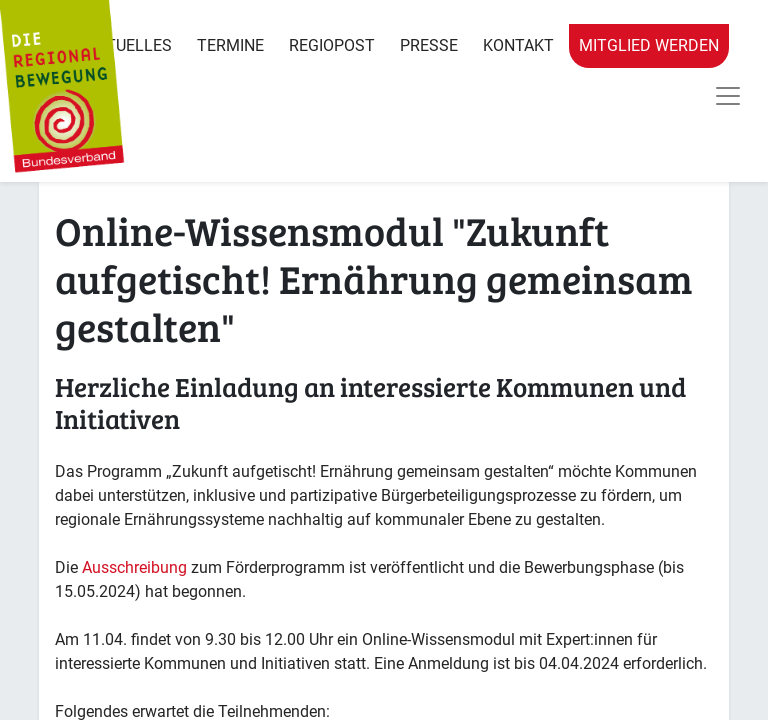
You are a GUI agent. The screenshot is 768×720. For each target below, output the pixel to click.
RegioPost (332, 45)
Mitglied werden (649, 45)
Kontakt (518, 45)
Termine (230, 45)
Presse (429, 45)
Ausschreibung (134, 567)
